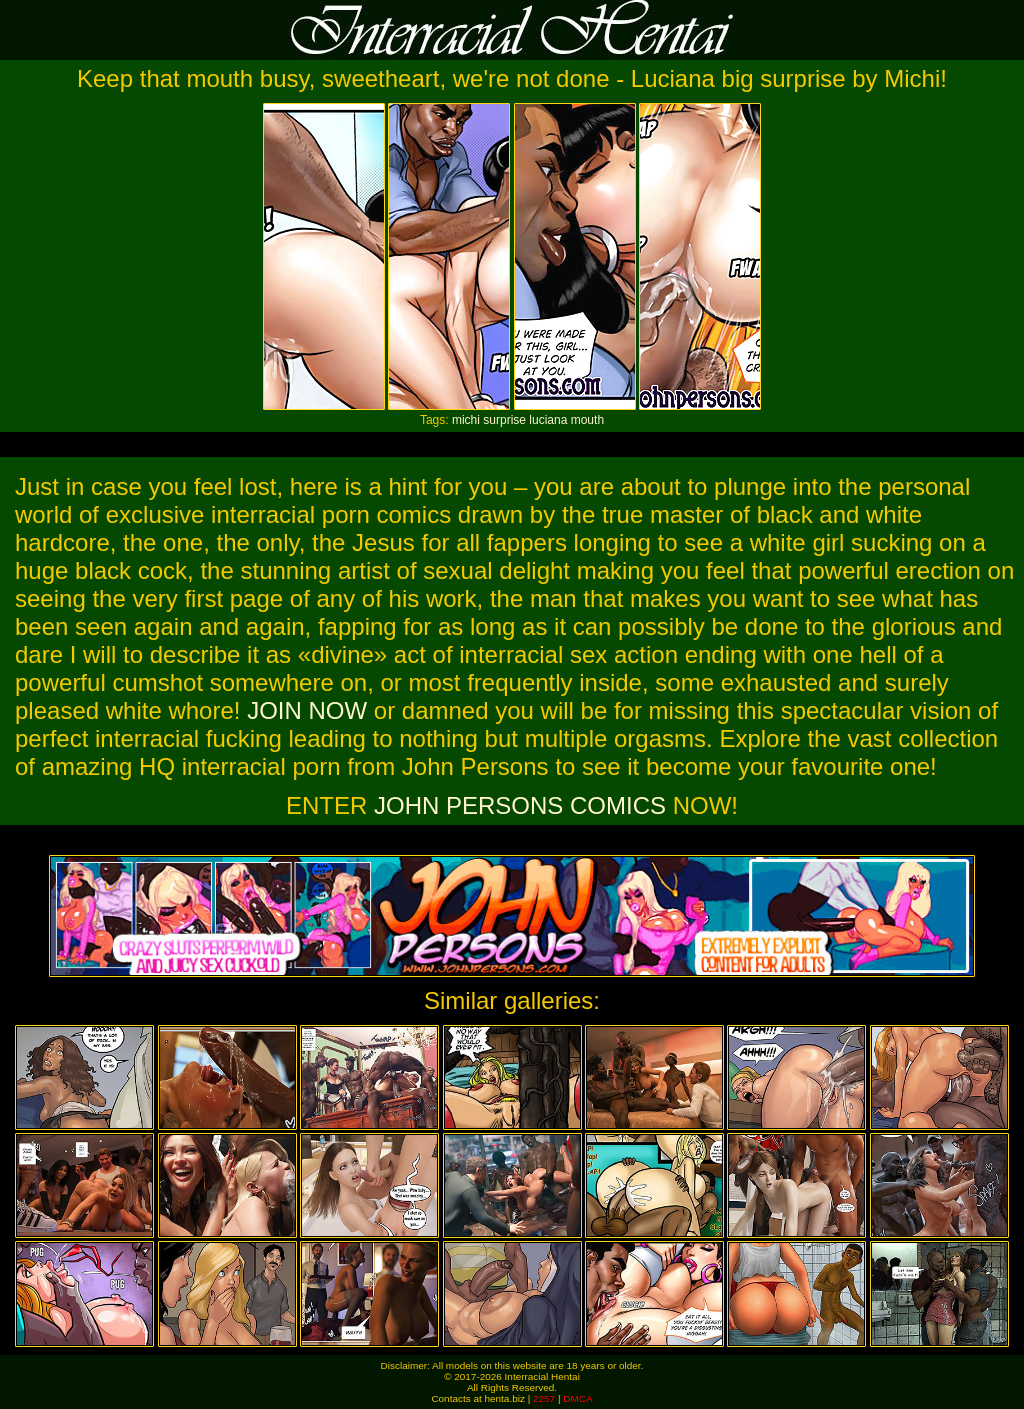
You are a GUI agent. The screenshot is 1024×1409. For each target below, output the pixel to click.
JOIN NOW (307, 710)
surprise (504, 420)
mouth (587, 420)
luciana (548, 420)
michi (466, 420)
